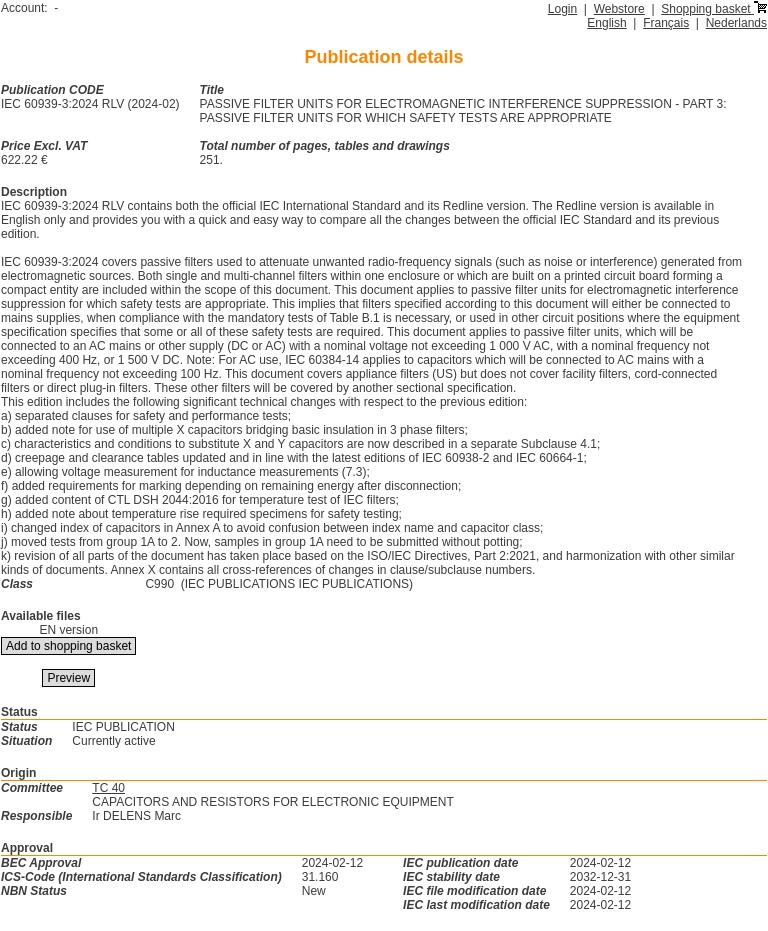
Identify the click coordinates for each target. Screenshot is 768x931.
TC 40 (108, 788)
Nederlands (736, 23)
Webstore (619, 9)
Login (562, 9)
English (606, 23)
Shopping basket (714, 9)
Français (666, 23)
